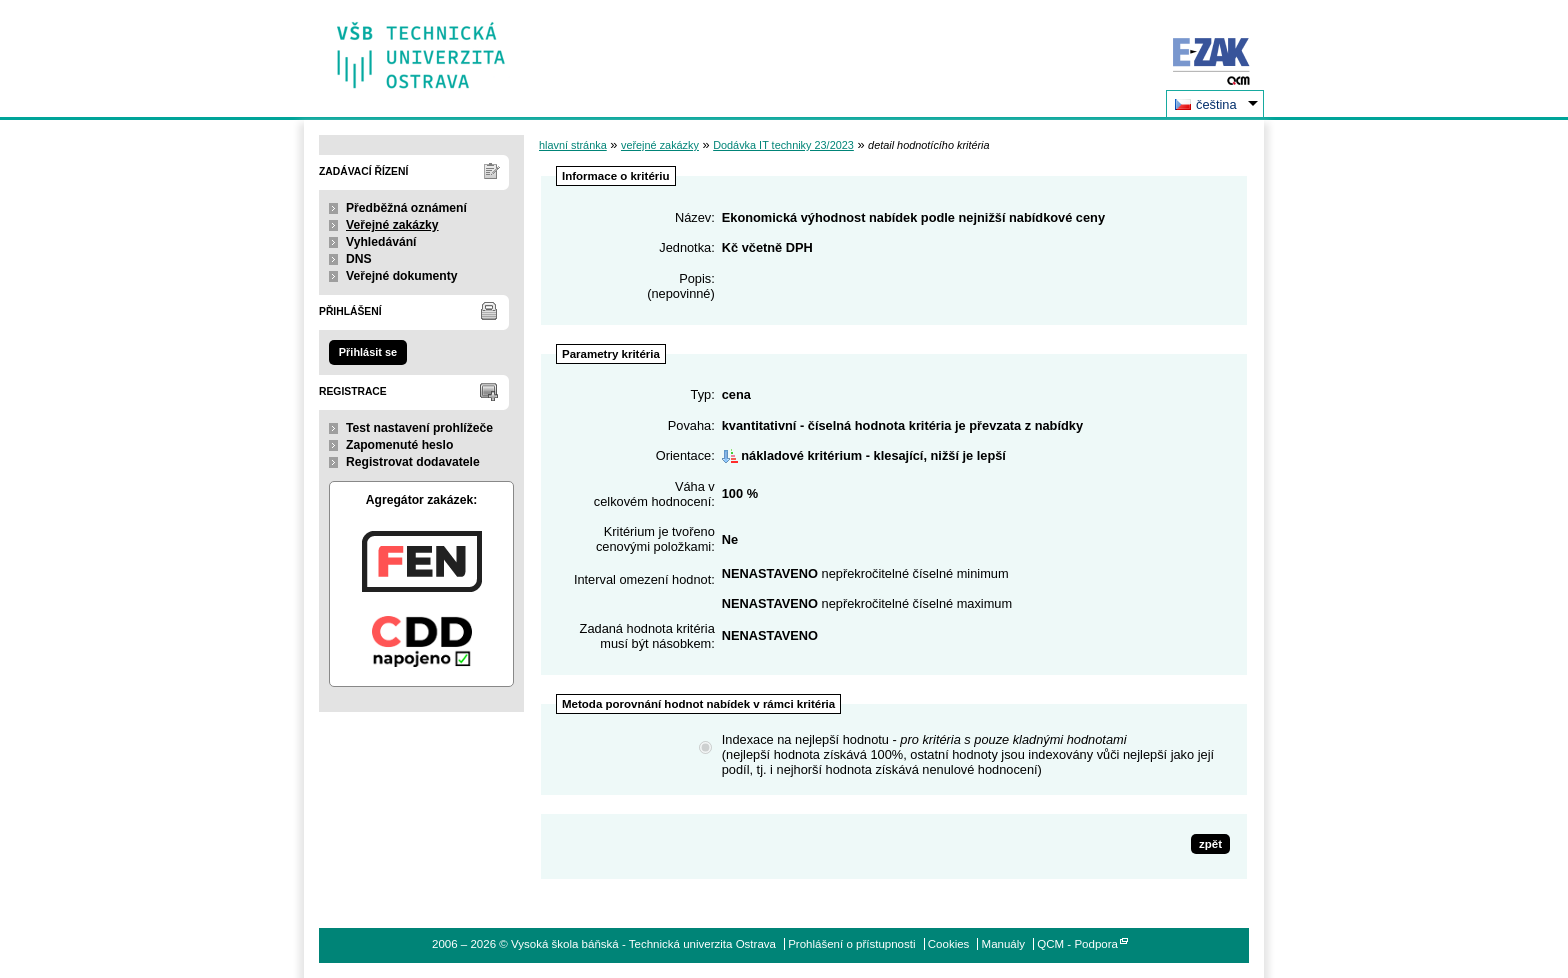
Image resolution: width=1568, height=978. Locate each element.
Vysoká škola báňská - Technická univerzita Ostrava (421, 48)
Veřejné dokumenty (401, 276)
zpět (1210, 844)
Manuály (1004, 944)
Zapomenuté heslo (399, 445)
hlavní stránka (573, 145)
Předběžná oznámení (406, 208)
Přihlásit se (368, 352)
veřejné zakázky (660, 145)
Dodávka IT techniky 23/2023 (783, 145)
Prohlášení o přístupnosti (851, 944)
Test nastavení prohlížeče (419, 428)
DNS (359, 259)
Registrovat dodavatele (413, 462)
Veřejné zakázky (392, 225)
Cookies (949, 944)
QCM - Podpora (1077, 944)
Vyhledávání (381, 242)
